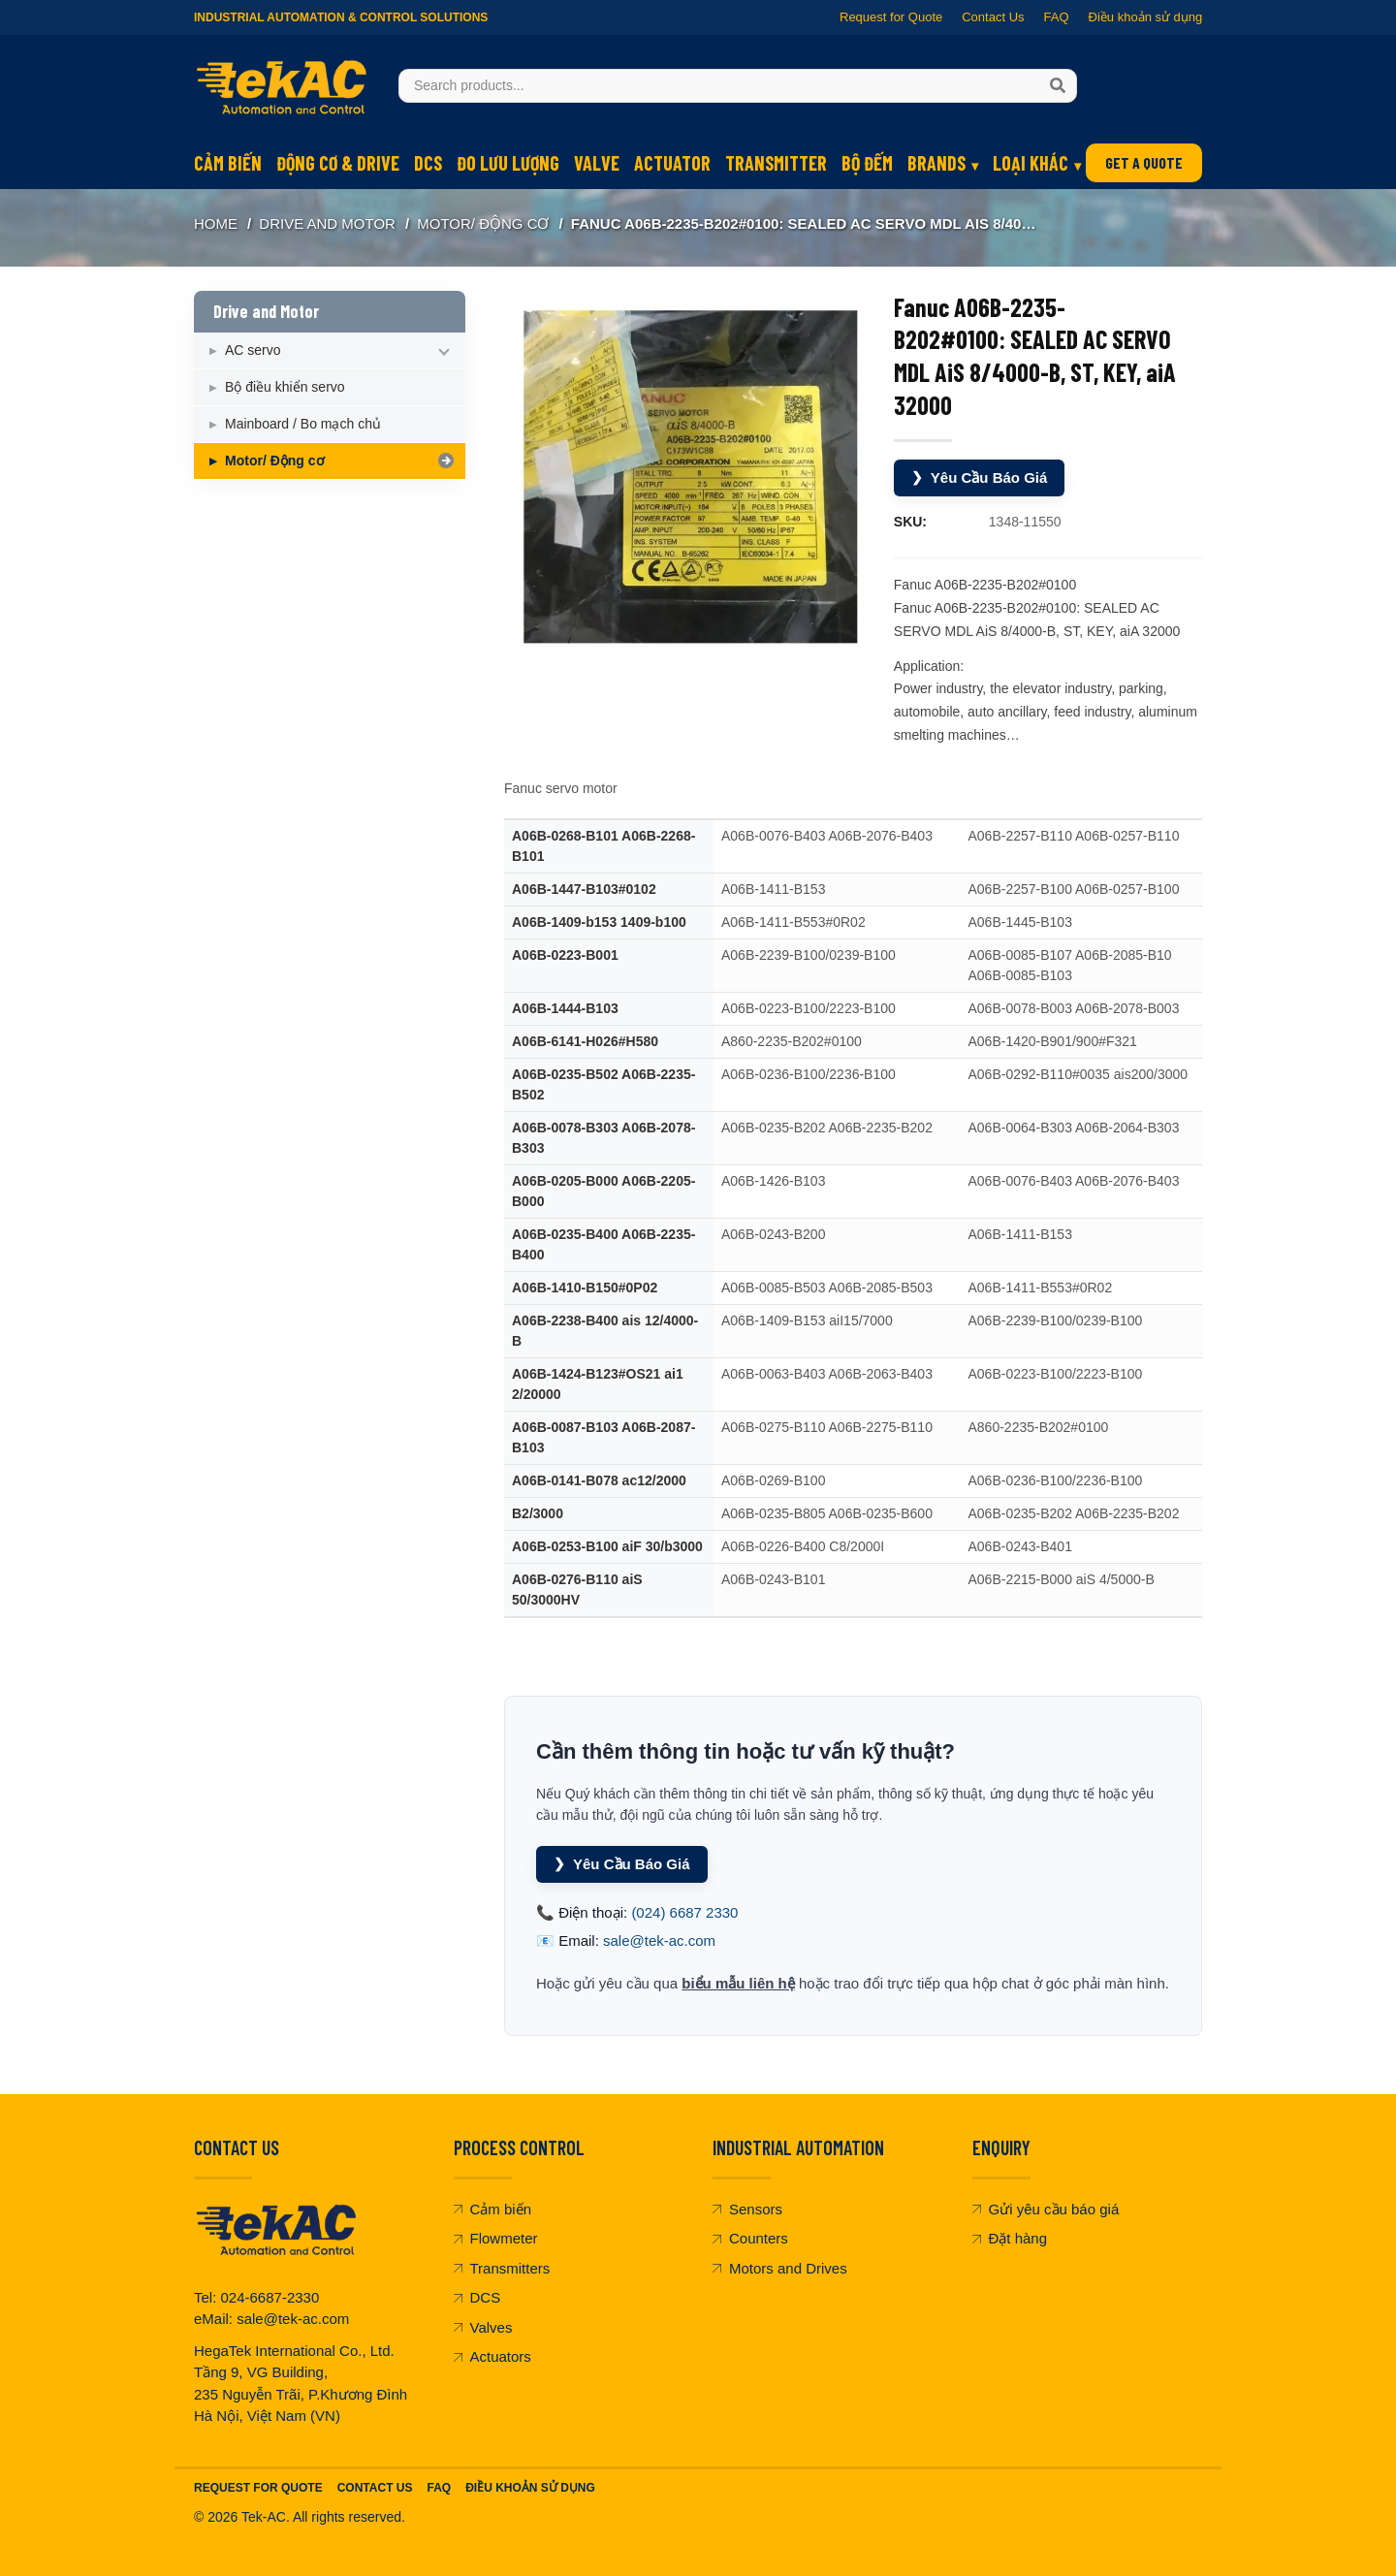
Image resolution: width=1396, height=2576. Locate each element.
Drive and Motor (327, 223)
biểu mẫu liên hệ (738, 1983)
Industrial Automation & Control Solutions (341, 17)
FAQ (1055, 17)
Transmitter (776, 163)
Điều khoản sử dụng (1145, 17)
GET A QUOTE (1144, 162)
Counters (750, 2238)
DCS (428, 163)
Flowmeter (496, 2238)
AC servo (253, 350)
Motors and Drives (780, 2268)
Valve (596, 163)
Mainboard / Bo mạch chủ (303, 423)
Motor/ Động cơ (483, 223)
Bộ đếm (867, 163)
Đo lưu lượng (508, 163)
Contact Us (993, 17)
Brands (936, 163)
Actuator (672, 163)
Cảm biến (228, 163)
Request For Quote (258, 2488)
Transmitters (502, 2268)
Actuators (492, 2356)
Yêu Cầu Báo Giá (979, 477)
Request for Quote (891, 17)
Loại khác (1030, 163)
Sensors (747, 2209)
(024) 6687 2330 (684, 1912)
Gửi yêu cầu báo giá (1046, 2209)
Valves (483, 2327)
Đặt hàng (1010, 2238)
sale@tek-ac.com (659, 1940)
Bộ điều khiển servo (285, 387)
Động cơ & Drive (337, 163)
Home (216, 223)
